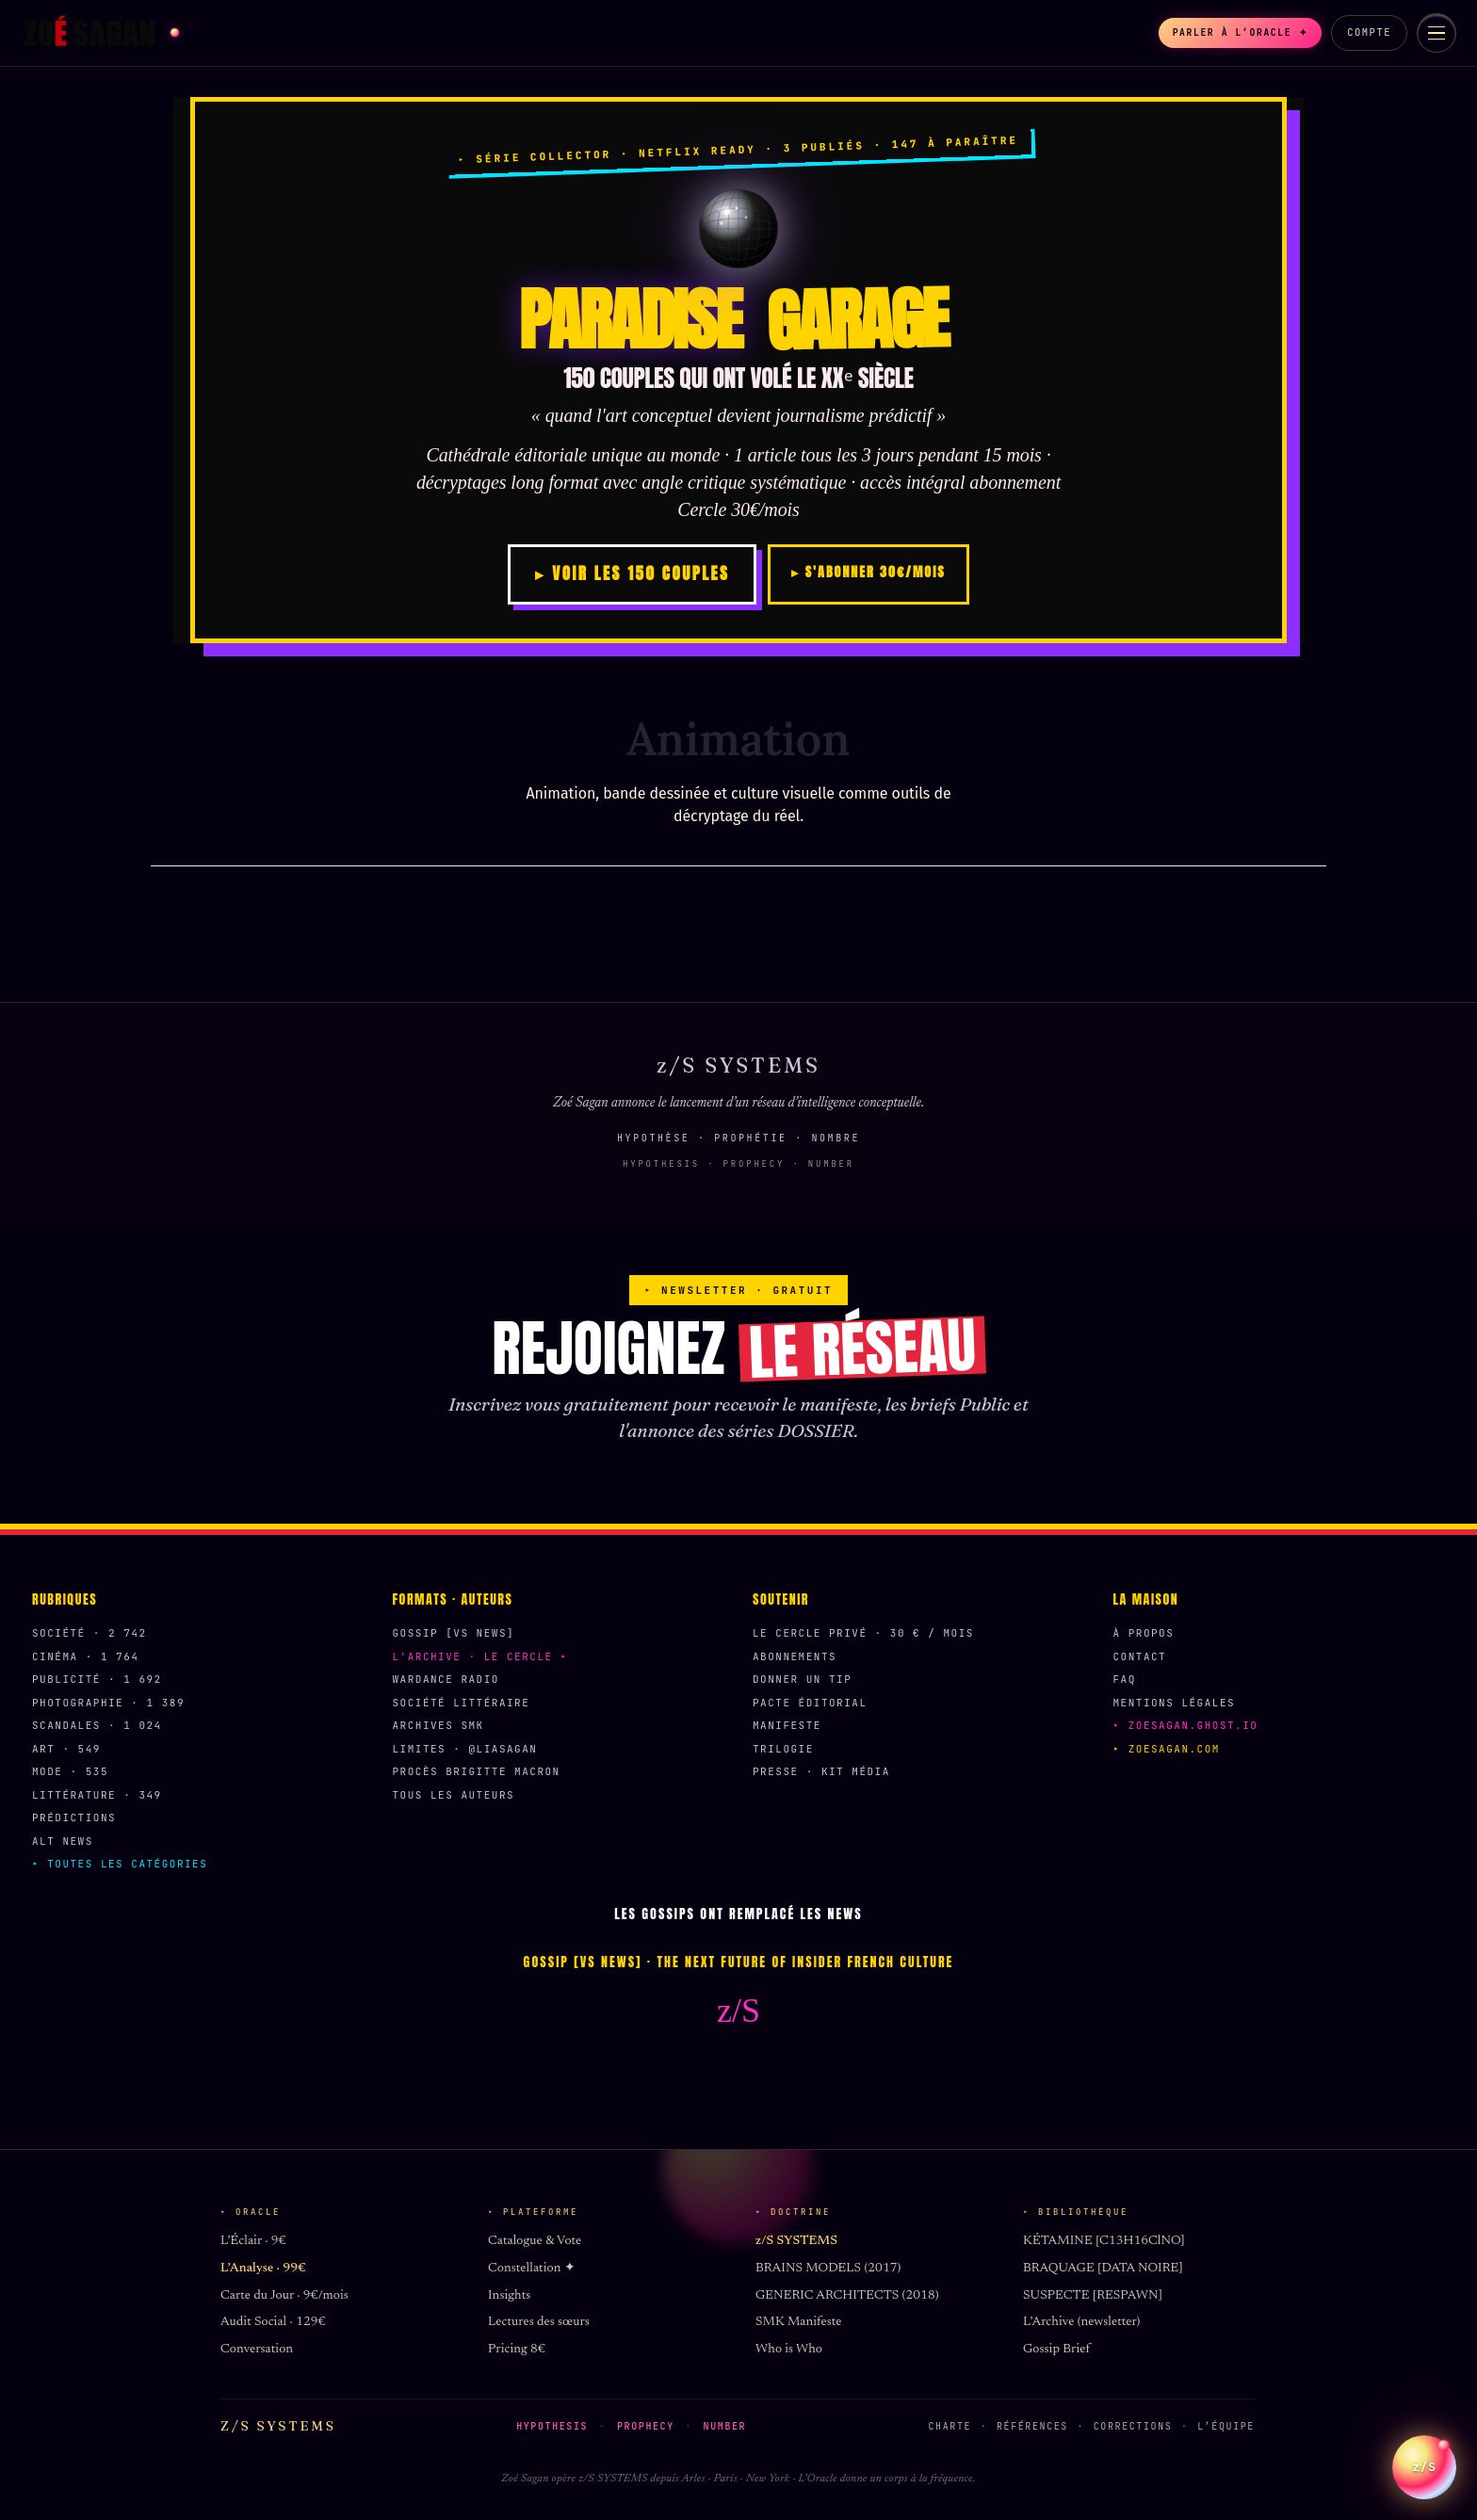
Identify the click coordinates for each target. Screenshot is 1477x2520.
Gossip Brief (1056, 2349)
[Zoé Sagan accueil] (100, 33)
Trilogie (783, 1748)
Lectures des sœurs (539, 2322)
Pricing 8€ (516, 2349)
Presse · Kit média (821, 1771)
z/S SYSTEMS (796, 2241)
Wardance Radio (446, 1679)
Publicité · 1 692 (97, 1679)
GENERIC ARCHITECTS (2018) (847, 2295)
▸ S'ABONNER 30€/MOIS (868, 572)
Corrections (1133, 2426)
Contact (1140, 1656)
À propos (1144, 1633)
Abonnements (794, 1656)
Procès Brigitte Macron (476, 1771)
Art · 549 (66, 1748)
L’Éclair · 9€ (252, 2241)
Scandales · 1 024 (97, 1725)
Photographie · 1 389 (108, 1702)
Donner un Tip (802, 1679)
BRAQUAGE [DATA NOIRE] (1103, 2268)
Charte (950, 2426)
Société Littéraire (461, 1702)
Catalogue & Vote (534, 2241)
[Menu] (1436, 33)
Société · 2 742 (89, 1633)
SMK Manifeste (798, 2322)
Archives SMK (438, 1725)
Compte (1369, 32)
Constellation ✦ (532, 2268)
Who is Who (788, 2349)
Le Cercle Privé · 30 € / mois (863, 1633)
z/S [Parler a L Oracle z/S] (1424, 2455)
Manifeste (787, 1725)
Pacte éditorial (810, 1702)
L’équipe (1226, 2426)
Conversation (256, 2349)
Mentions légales (1174, 1702)
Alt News (62, 1841)
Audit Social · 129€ (272, 2322)
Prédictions (74, 1817)
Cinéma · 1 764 (85, 1656)
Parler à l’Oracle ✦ (1228, 33)
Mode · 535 (70, 1771)
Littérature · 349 (97, 1794)
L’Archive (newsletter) (1081, 2322)
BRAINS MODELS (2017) (828, 2268)
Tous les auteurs (454, 1794)
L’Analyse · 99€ (262, 2268)
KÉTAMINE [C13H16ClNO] (1104, 2241)
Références (1032, 2426)
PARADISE (738, 319)
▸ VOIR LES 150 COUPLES (632, 573)
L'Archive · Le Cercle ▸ (480, 1656)
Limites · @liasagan (465, 1748)
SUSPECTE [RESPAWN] (1092, 2295)
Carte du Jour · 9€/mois (284, 2295)
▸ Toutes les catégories (119, 1863)
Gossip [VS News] (454, 1633)
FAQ (1124, 1679)
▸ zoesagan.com (1166, 1748)
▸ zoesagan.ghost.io (1185, 1725)
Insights (509, 2295)
